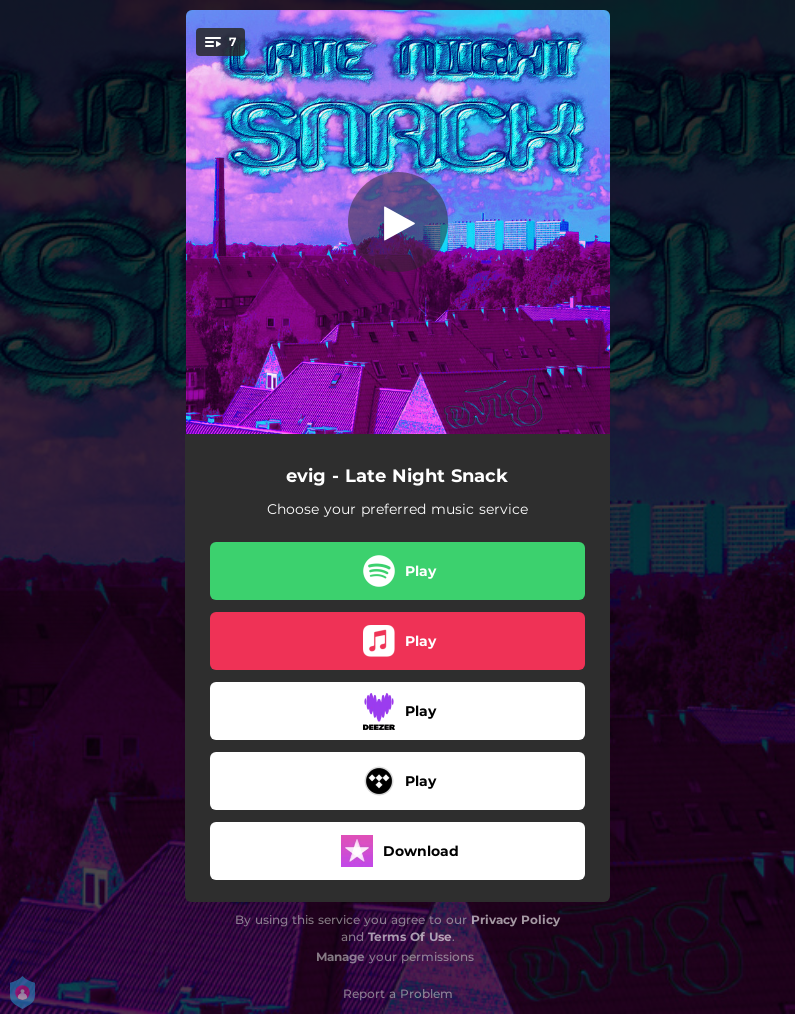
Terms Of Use (410, 936)
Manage (340, 956)
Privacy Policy (515, 919)
